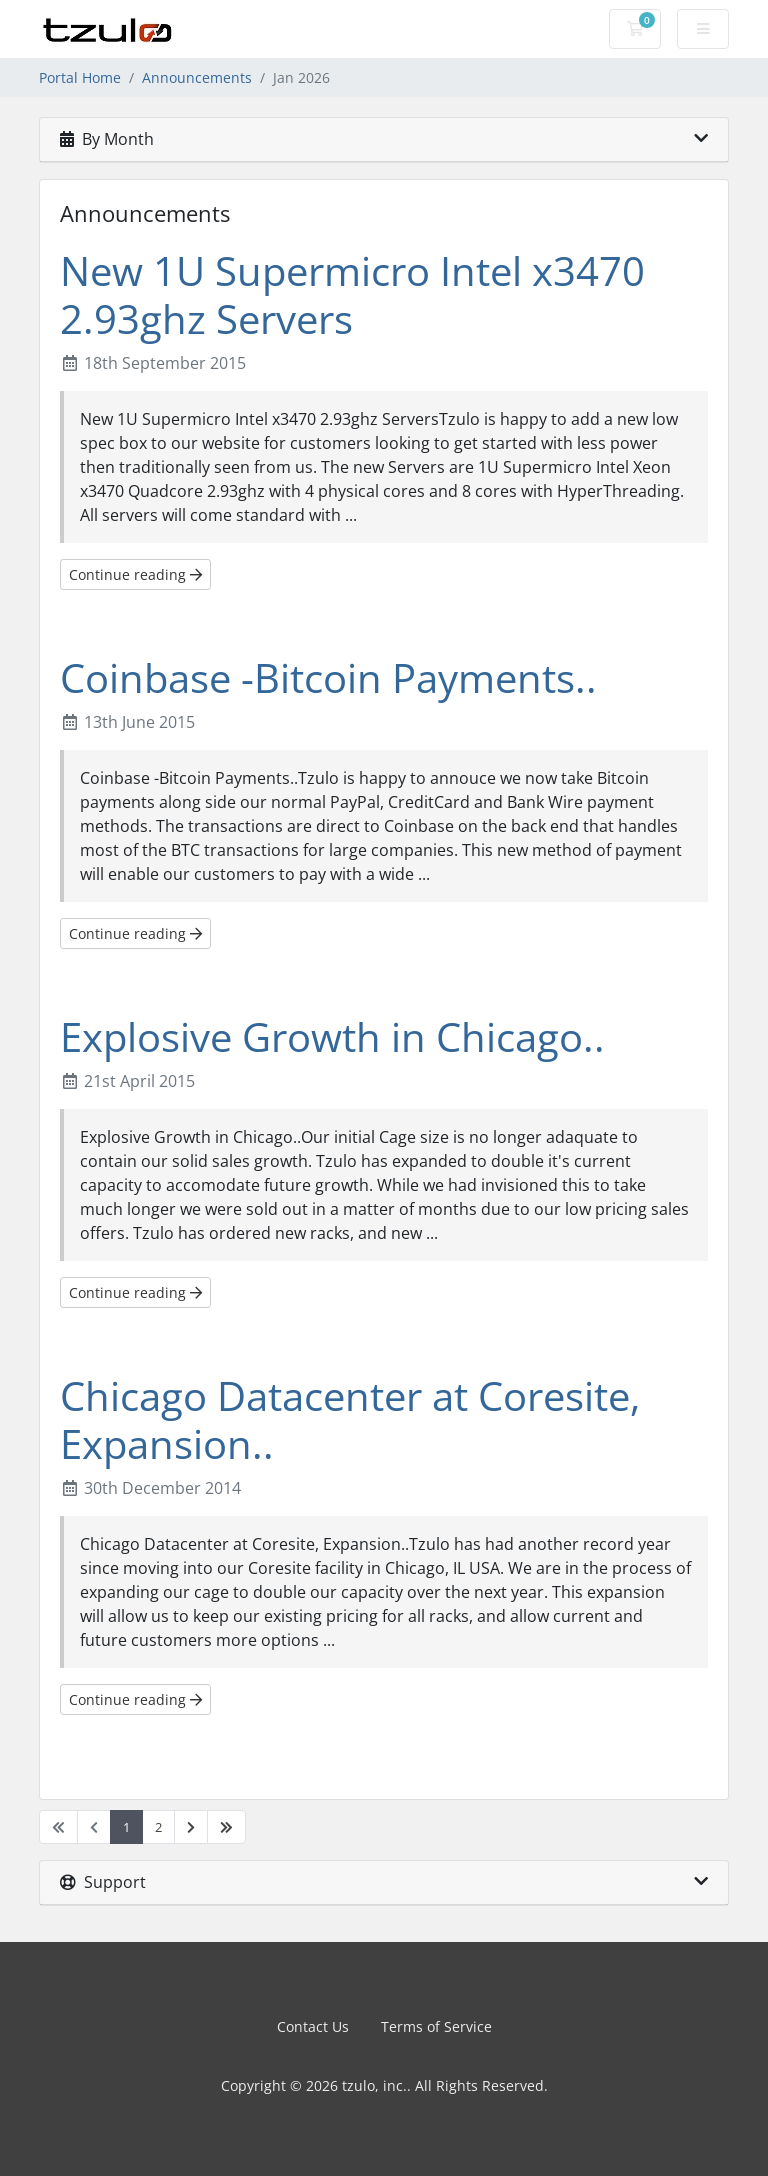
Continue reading (135, 574)
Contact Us (313, 2026)
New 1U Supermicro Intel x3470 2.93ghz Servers (352, 294)
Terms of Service (436, 2026)
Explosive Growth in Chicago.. (332, 1036)
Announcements (197, 77)
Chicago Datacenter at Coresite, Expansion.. (350, 1419)
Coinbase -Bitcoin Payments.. (328, 677)
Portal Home (80, 77)
